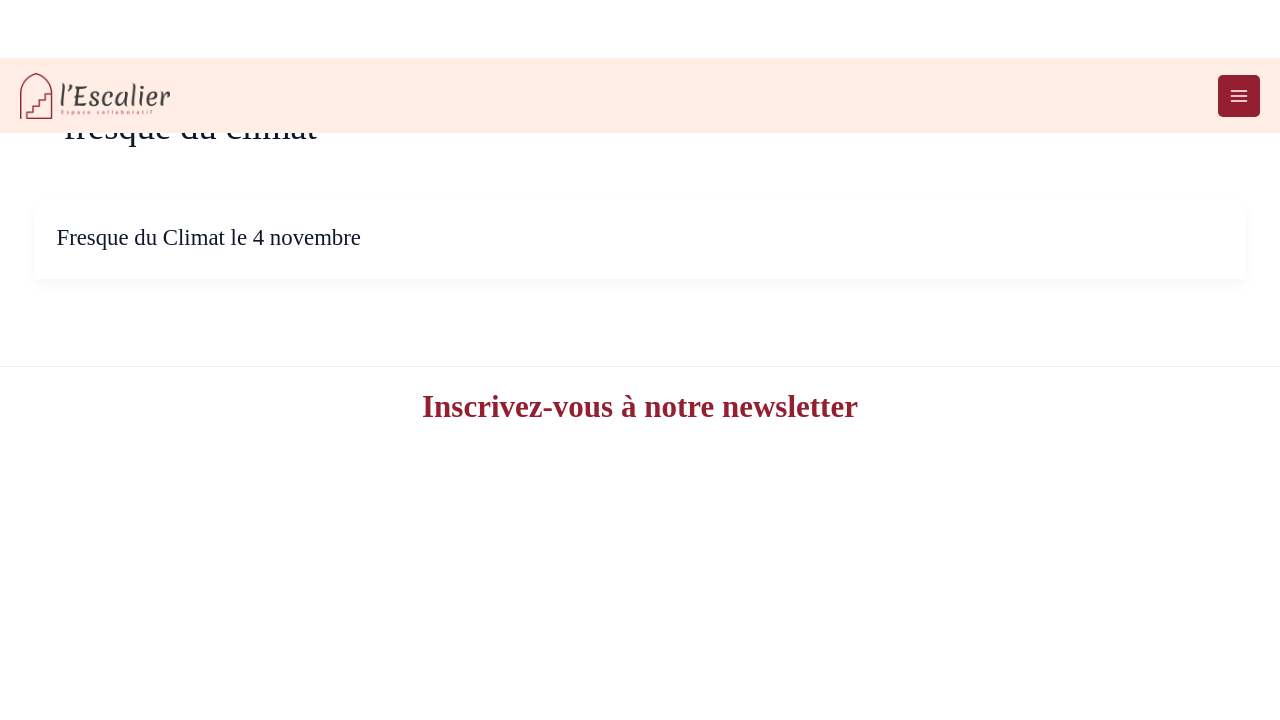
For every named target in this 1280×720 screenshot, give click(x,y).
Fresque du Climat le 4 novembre (208, 237)
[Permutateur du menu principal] (1239, 96)
